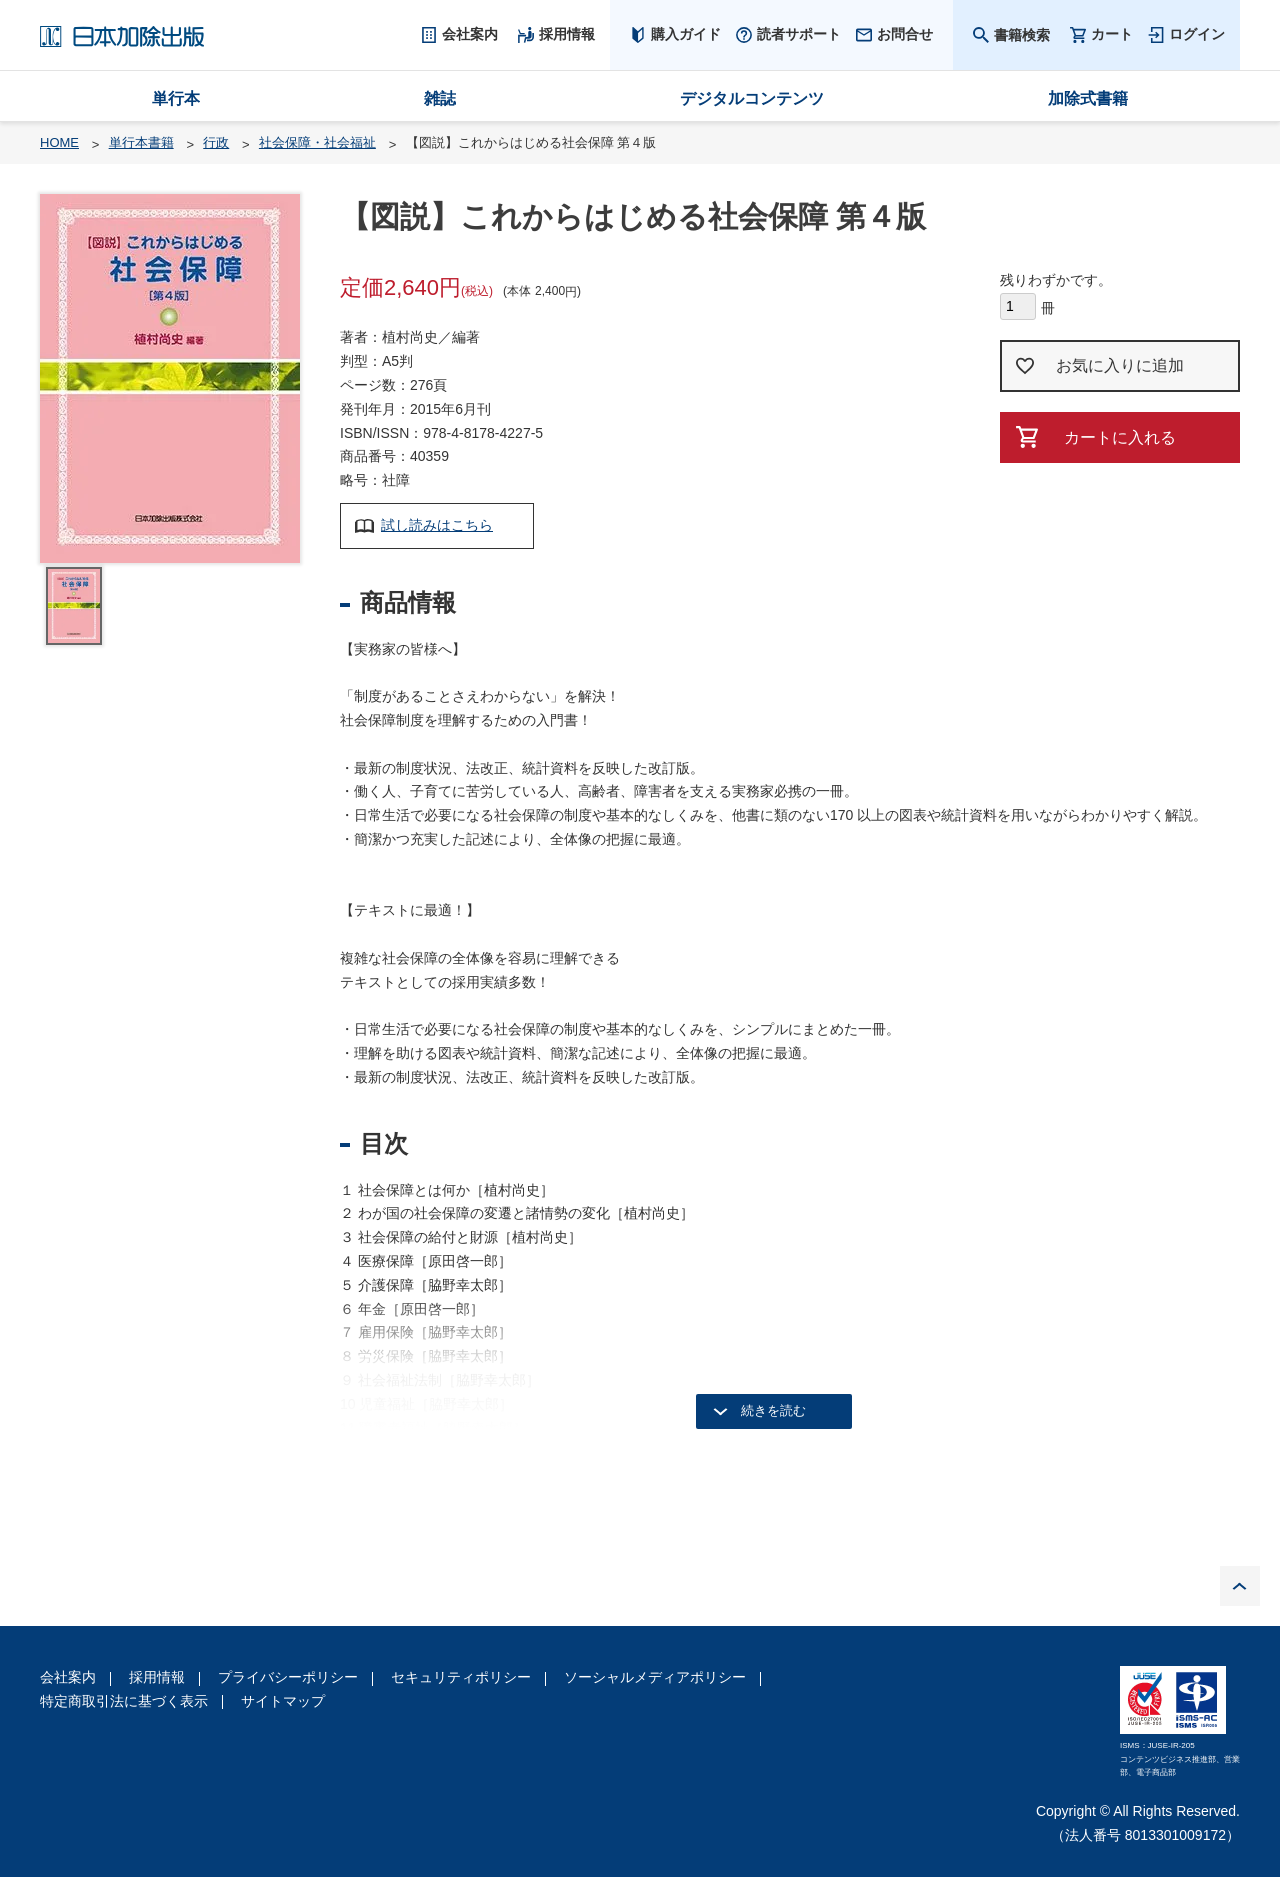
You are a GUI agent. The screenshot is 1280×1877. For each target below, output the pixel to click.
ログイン (1197, 34)
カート (1112, 34)
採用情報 (157, 1677)
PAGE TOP (1240, 1586)
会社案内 (68, 1677)
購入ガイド (686, 34)
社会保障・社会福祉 (317, 142)
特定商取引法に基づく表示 (124, 1701)
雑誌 (440, 98)
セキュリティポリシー (461, 1677)
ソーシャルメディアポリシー (655, 1677)
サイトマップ (283, 1701)
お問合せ (905, 34)
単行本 (176, 98)
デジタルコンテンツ (752, 98)
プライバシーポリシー (288, 1677)
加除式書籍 (1088, 98)
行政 (216, 142)
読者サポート (799, 34)
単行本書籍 (141, 142)
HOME (59, 142)
